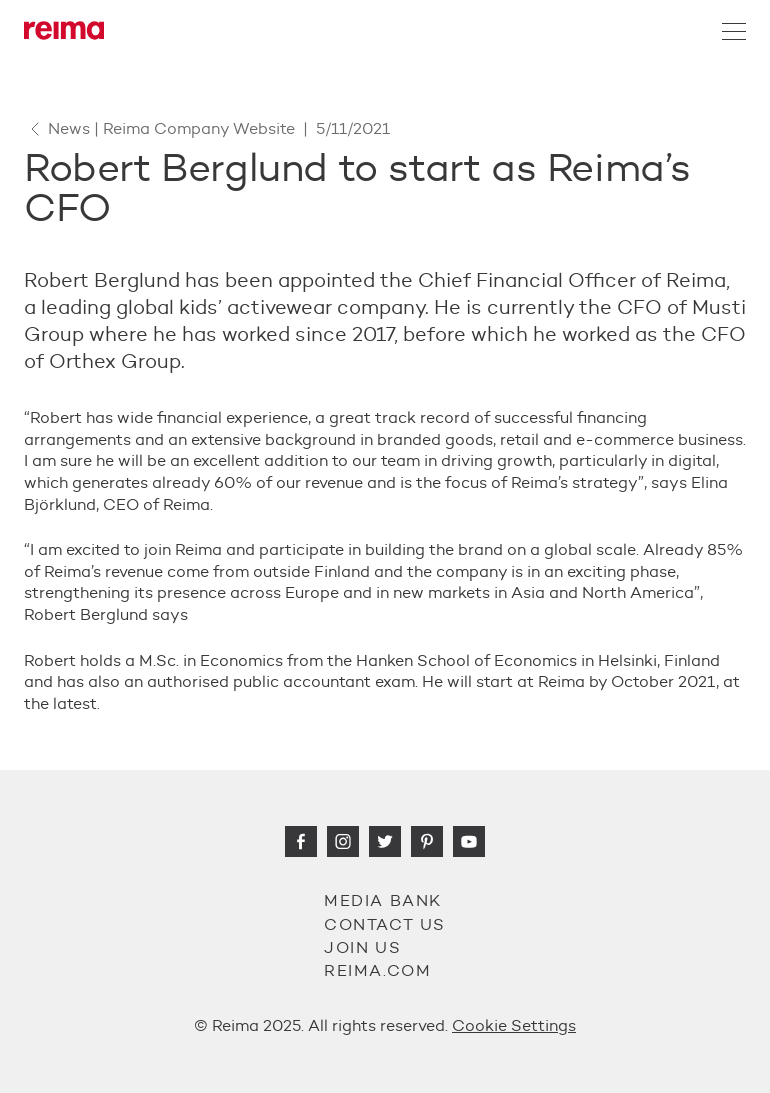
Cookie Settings (514, 1025)
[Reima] (64, 30)
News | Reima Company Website (159, 129)
